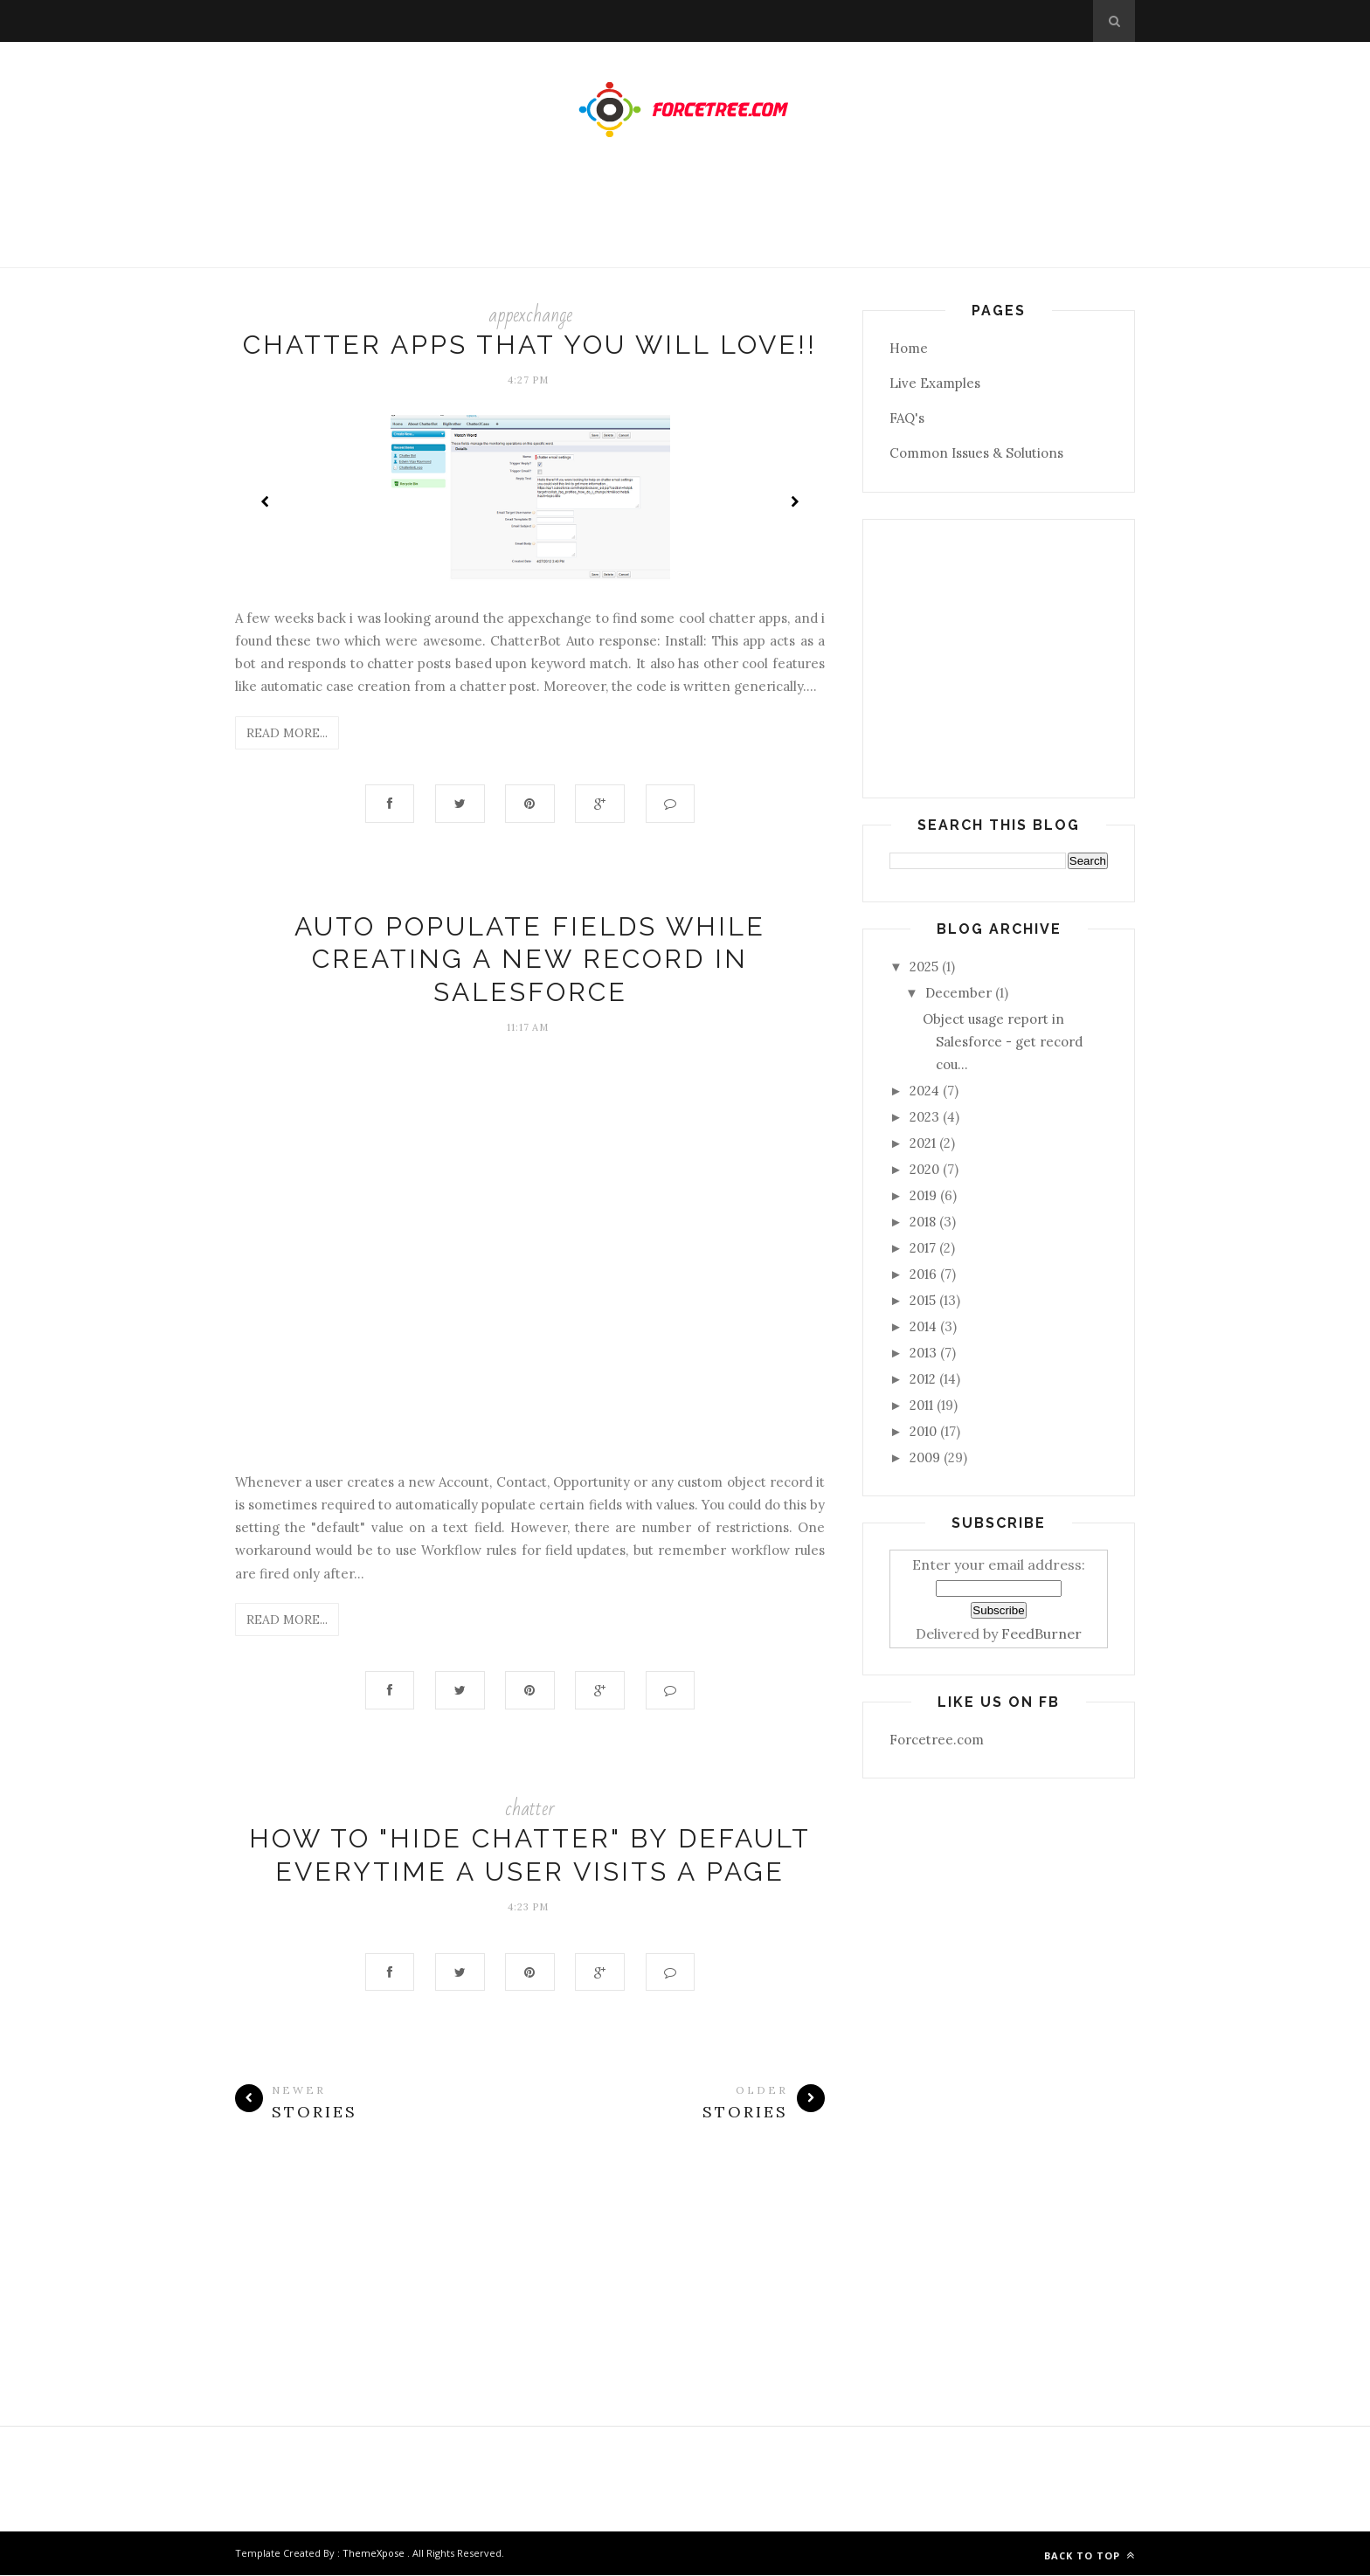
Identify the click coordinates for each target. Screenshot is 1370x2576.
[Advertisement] (685, 220)
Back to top (1089, 2556)
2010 (923, 1431)
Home (908, 348)
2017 (923, 1248)
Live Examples (934, 383)
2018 (923, 1221)
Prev (266, 501)
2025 (924, 966)
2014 (923, 1326)
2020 (924, 1169)
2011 (921, 1405)
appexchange (530, 315)
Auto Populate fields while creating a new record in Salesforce (529, 959)
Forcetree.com (936, 1739)
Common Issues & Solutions (976, 453)
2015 (923, 1300)
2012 (923, 1379)
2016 (923, 1274)
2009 (925, 1457)
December (958, 992)
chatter (530, 1809)
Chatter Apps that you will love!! (530, 344)
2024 (924, 1090)
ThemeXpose (373, 2553)
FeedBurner (1041, 1633)
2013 (923, 1352)
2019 (923, 1195)
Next (794, 501)
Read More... (287, 733)
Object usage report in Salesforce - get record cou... (1003, 1042)
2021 (923, 1143)
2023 (924, 1116)
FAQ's (906, 418)
